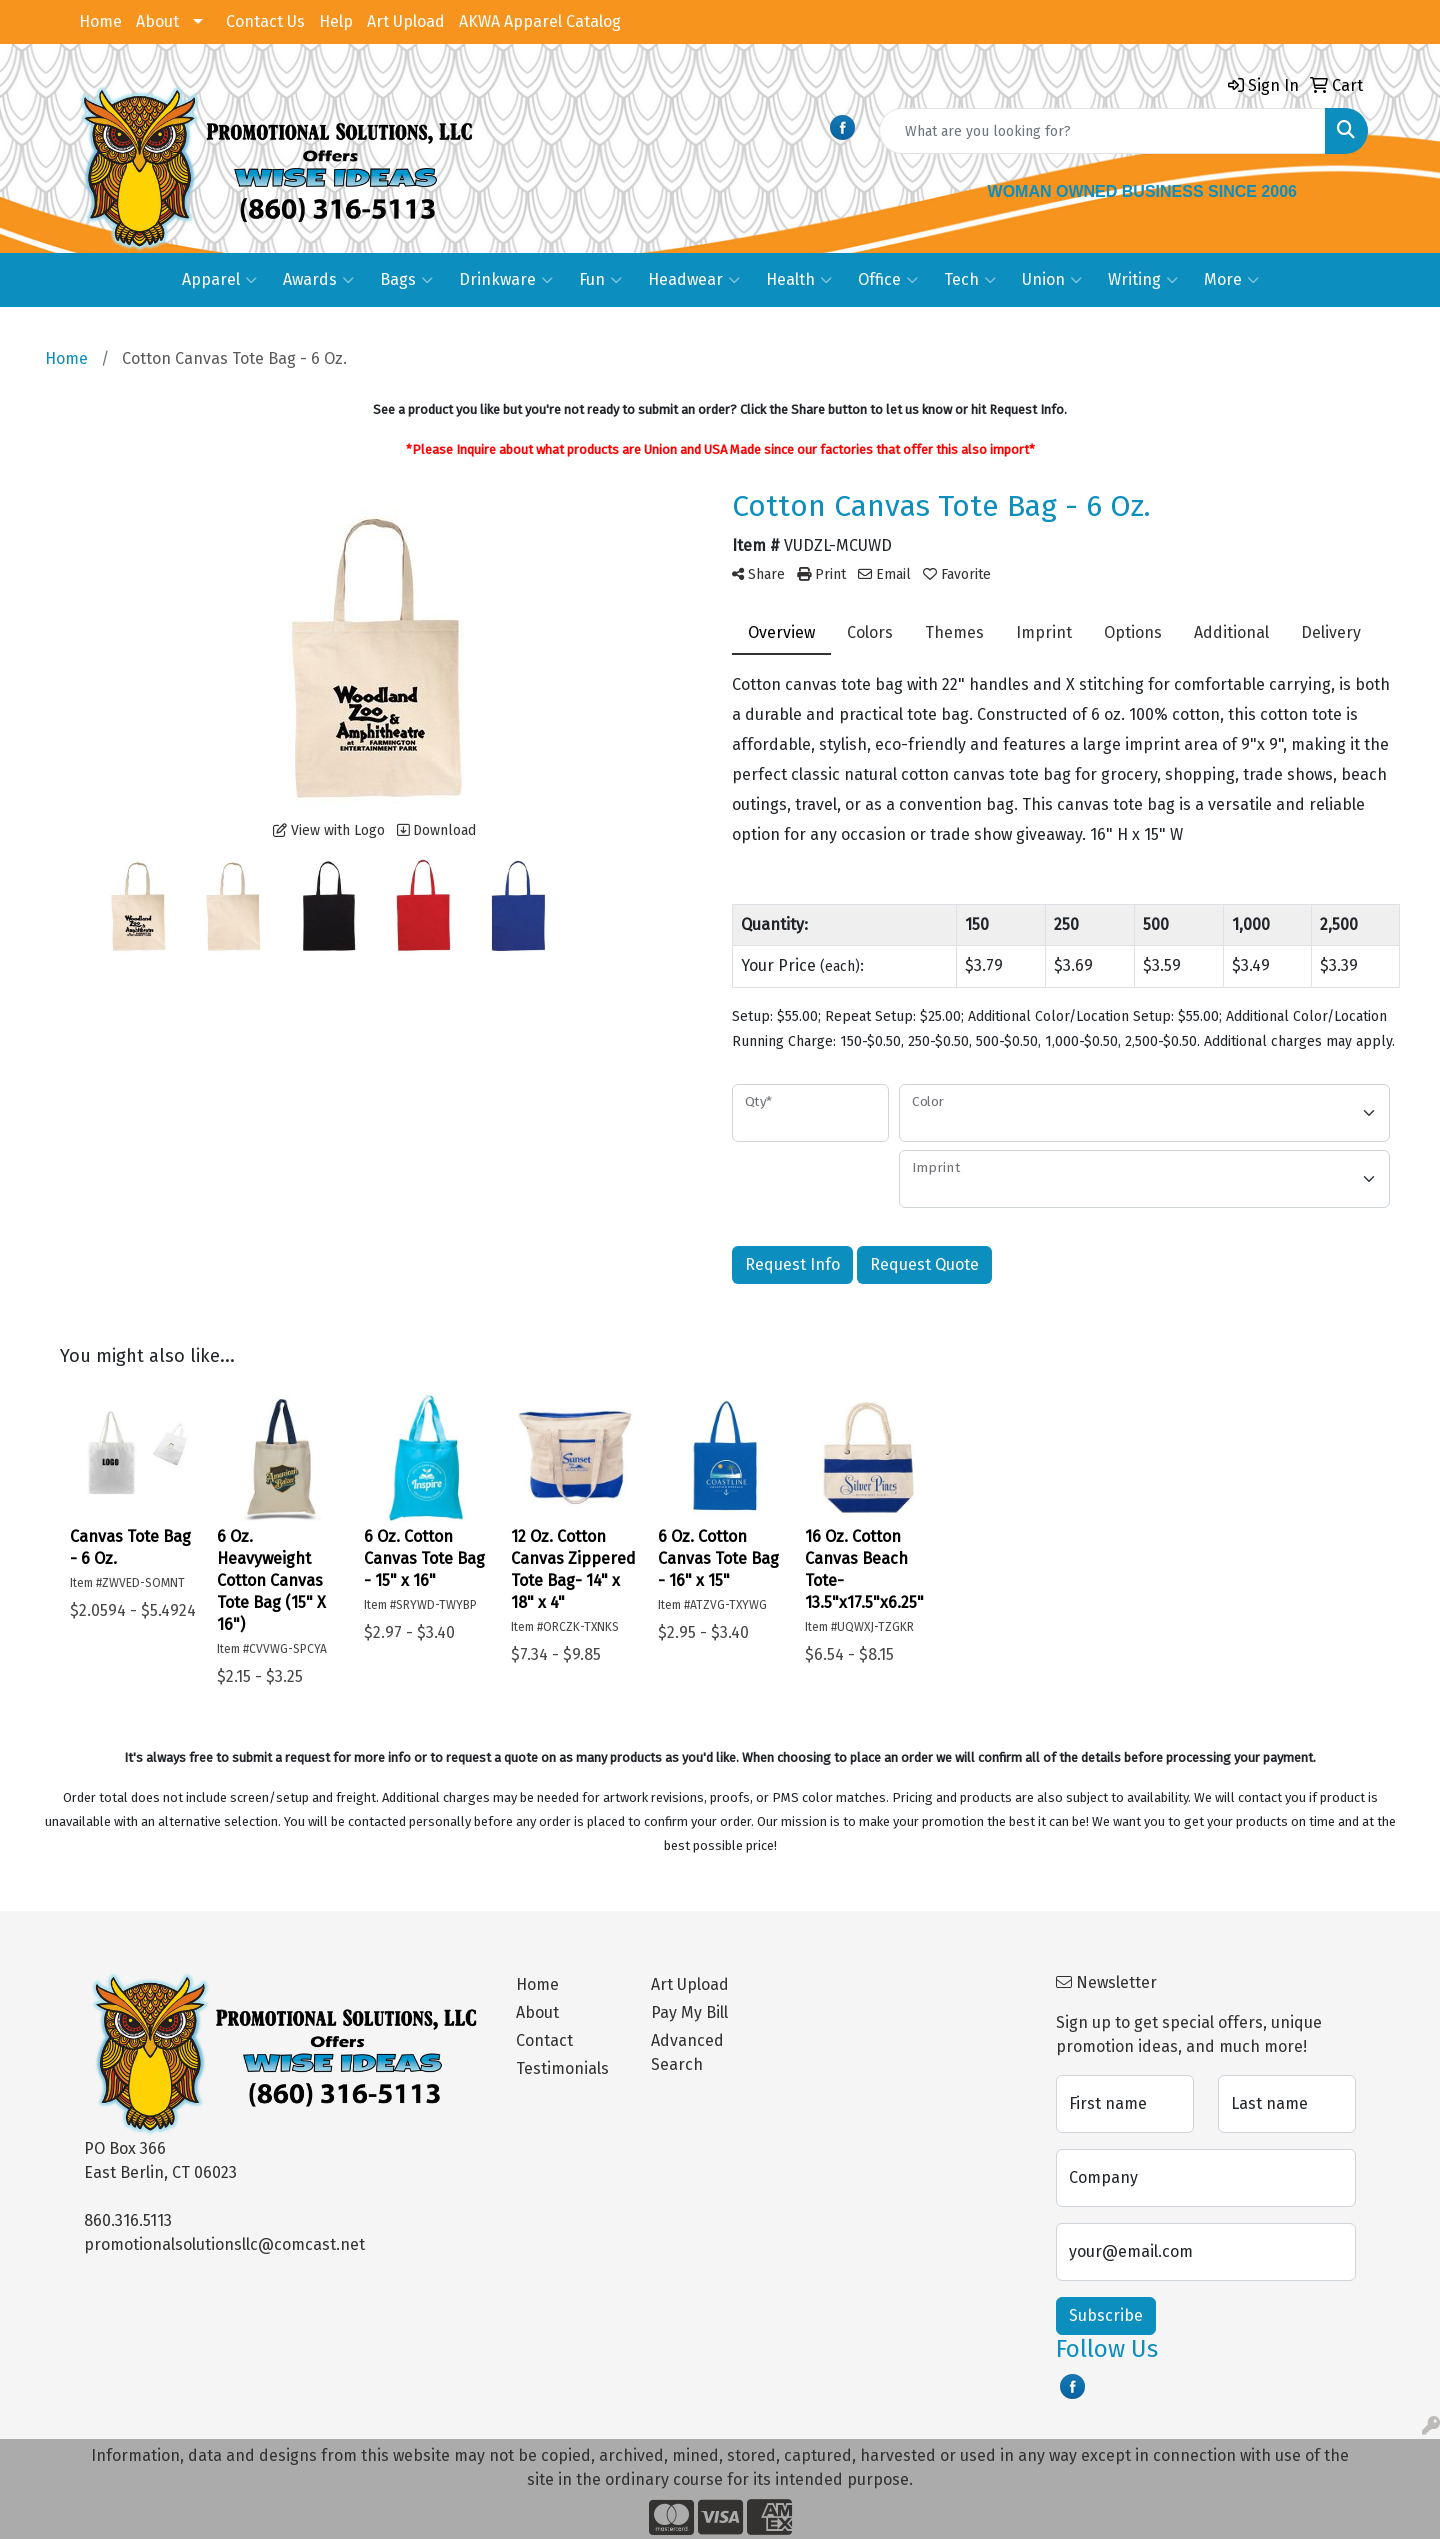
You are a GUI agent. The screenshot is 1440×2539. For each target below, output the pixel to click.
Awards (318, 280)
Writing (1143, 280)
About (157, 21)
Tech (970, 280)
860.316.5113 (128, 2220)
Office (888, 280)
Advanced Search (687, 2052)
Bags (406, 280)
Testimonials (562, 2068)
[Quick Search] (1102, 131)
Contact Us (265, 21)
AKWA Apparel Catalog (540, 21)
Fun (600, 280)
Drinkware (506, 280)
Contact (544, 2040)
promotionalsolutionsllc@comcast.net (224, 2244)
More (1231, 280)
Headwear (694, 280)
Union (1052, 280)
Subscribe (1106, 2315)
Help (336, 21)
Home (100, 21)
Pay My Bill (689, 2012)
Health (799, 280)
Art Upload (406, 21)
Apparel (219, 280)
